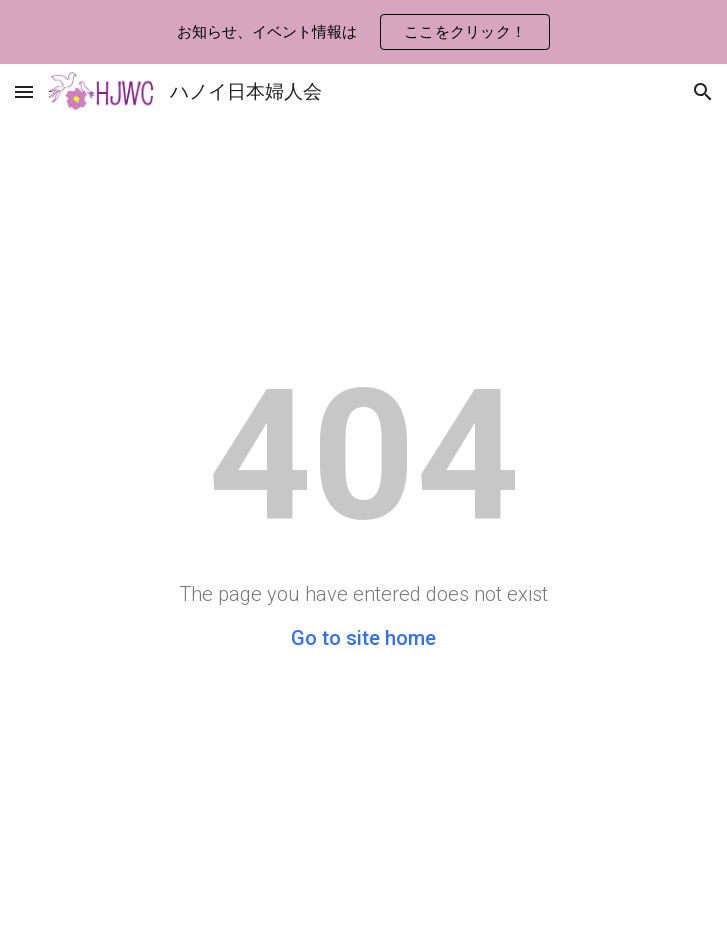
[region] (363, 32)
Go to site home (363, 638)
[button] (24, 91)
